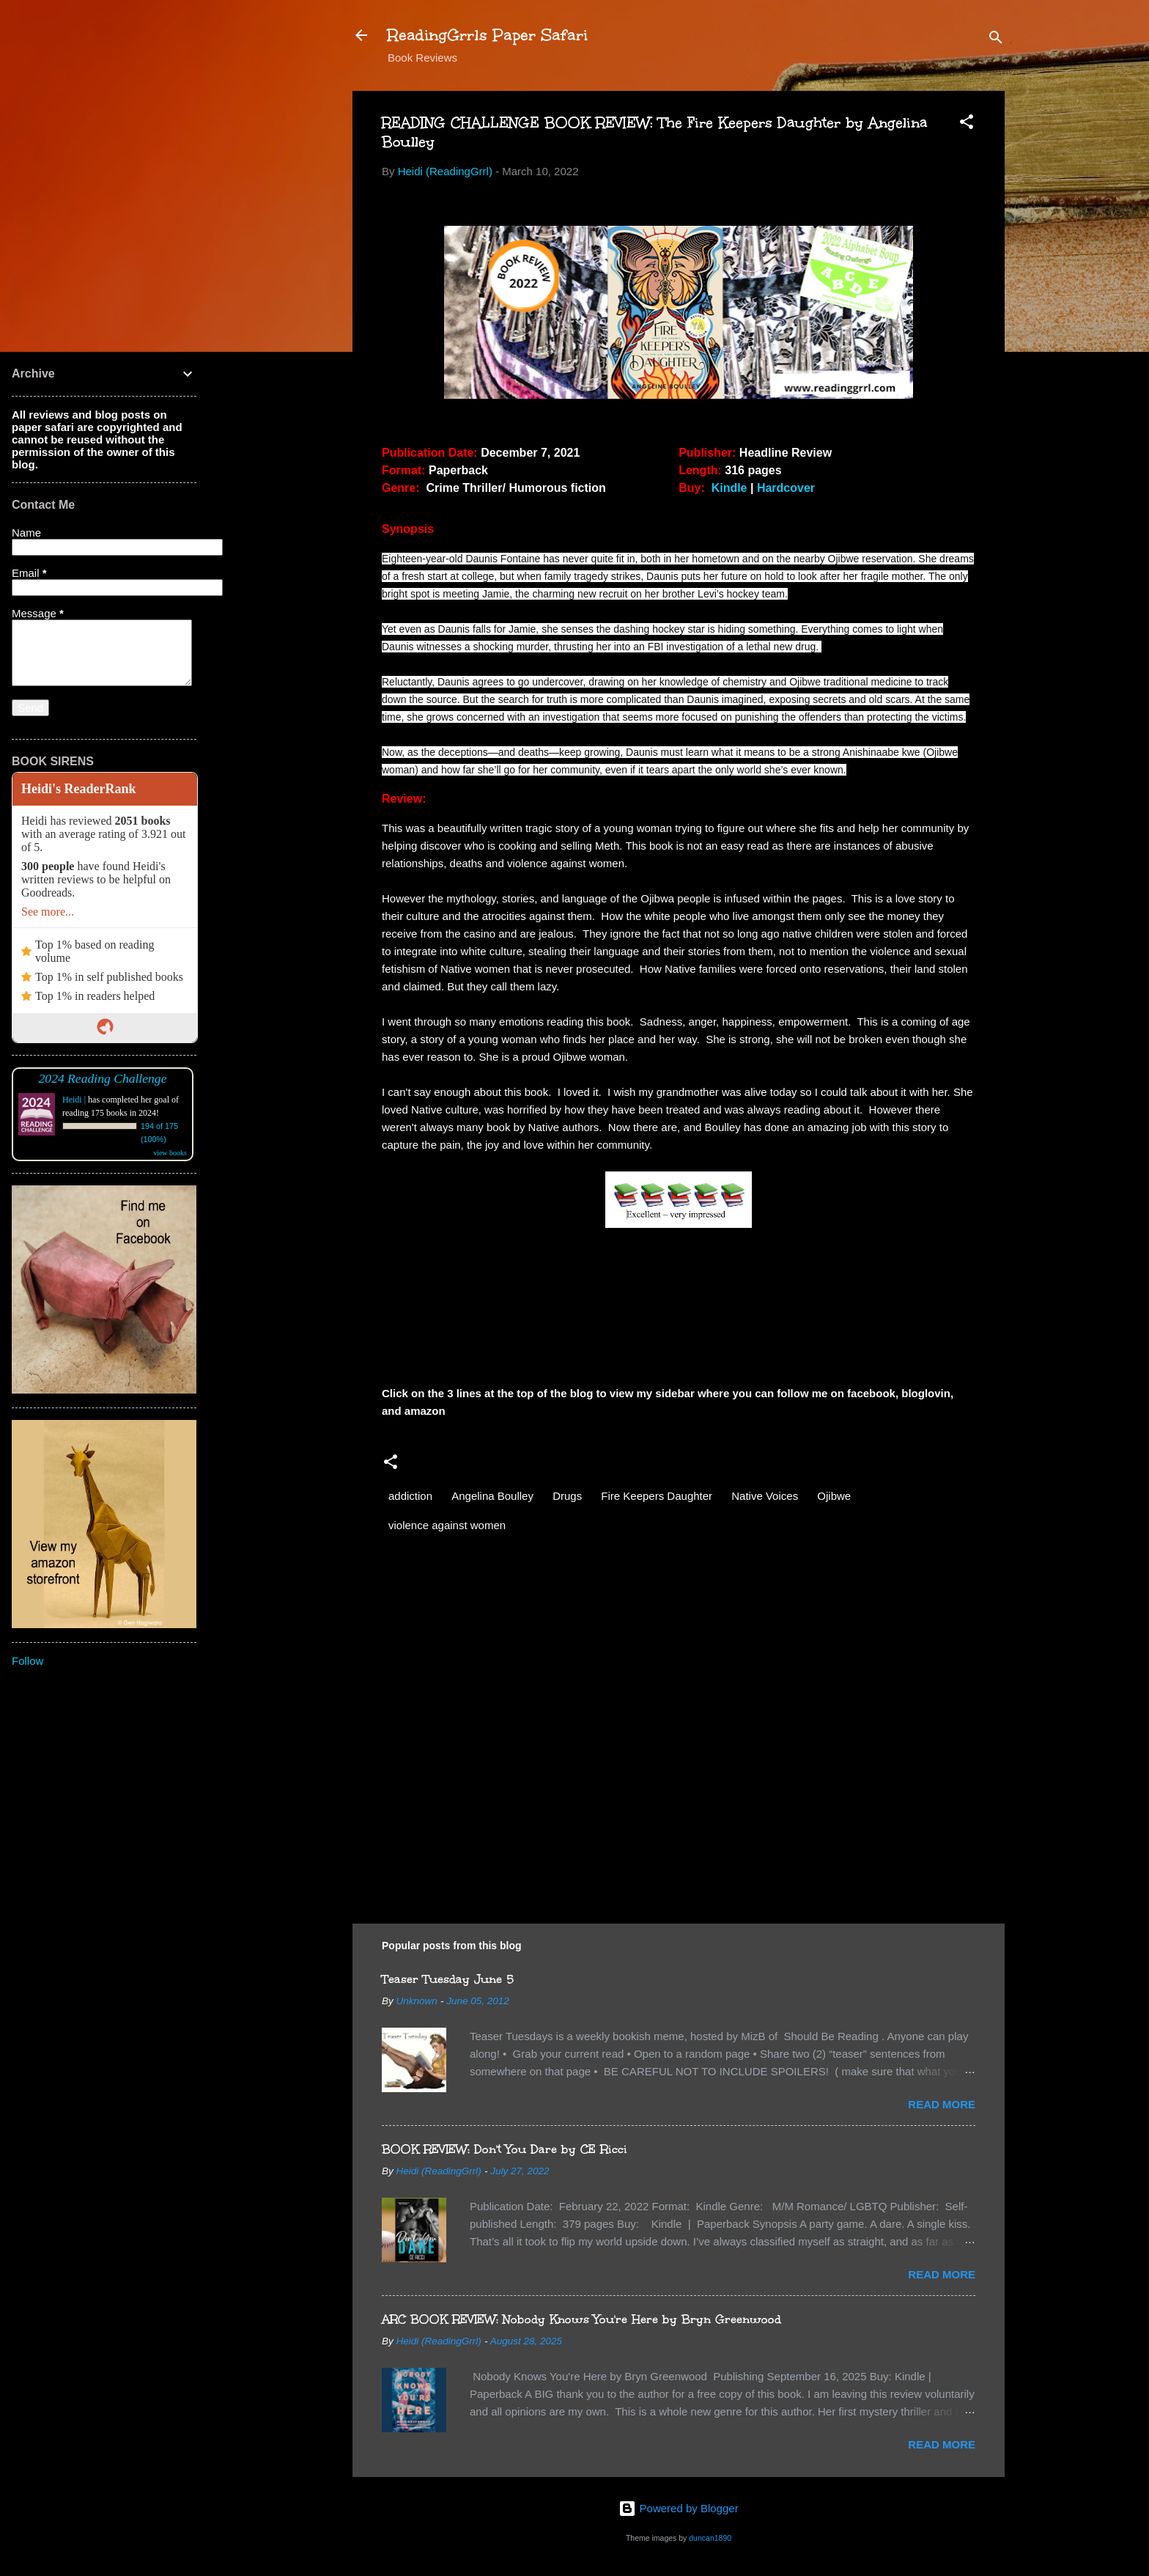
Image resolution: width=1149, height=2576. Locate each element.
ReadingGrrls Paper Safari (488, 34)
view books (170, 1153)
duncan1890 (710, 2537)
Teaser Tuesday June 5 (448, 1979)
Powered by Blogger (678, 2508)
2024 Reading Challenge (103, 1078)
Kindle (731, 488)
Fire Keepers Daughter (656, 1496)
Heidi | (74, 1099)
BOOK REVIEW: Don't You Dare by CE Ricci (504, 2149)
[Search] (996, 40)
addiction (410, 1496)
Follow (27, 1661)
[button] (966, 124)
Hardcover (786, 488)
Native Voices (764, 1496)
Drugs (567, 1496)
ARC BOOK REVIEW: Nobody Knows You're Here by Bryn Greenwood (581, 2319)
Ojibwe (834, 1496)
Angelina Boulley (492, 1496)
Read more (941, 2104)
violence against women (447, 1525)
